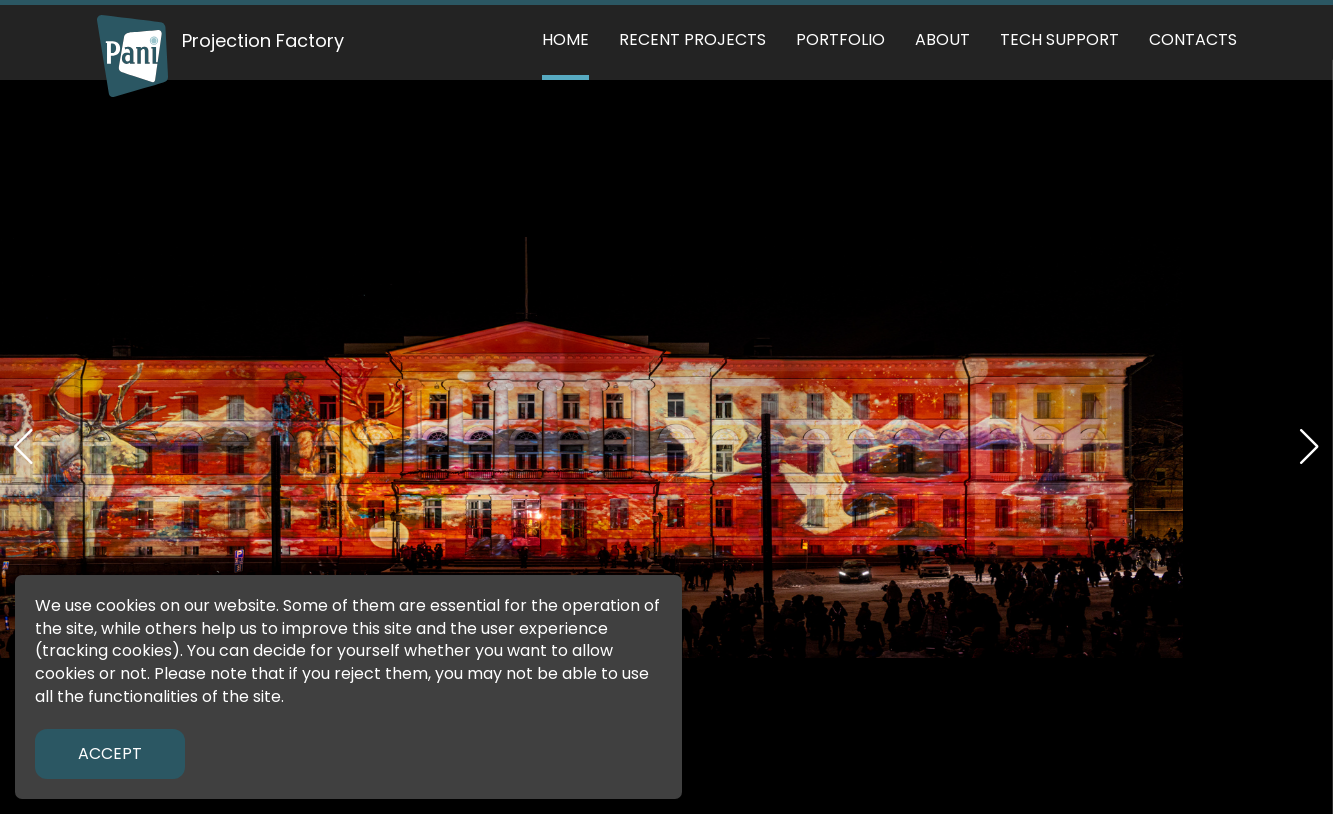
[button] (1309, 447)
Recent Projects (692, 39)
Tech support (1059, 39)
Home (565, 39)
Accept (110, 753)
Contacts (1193, 39)
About (942, 39)
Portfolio (840, 39)
